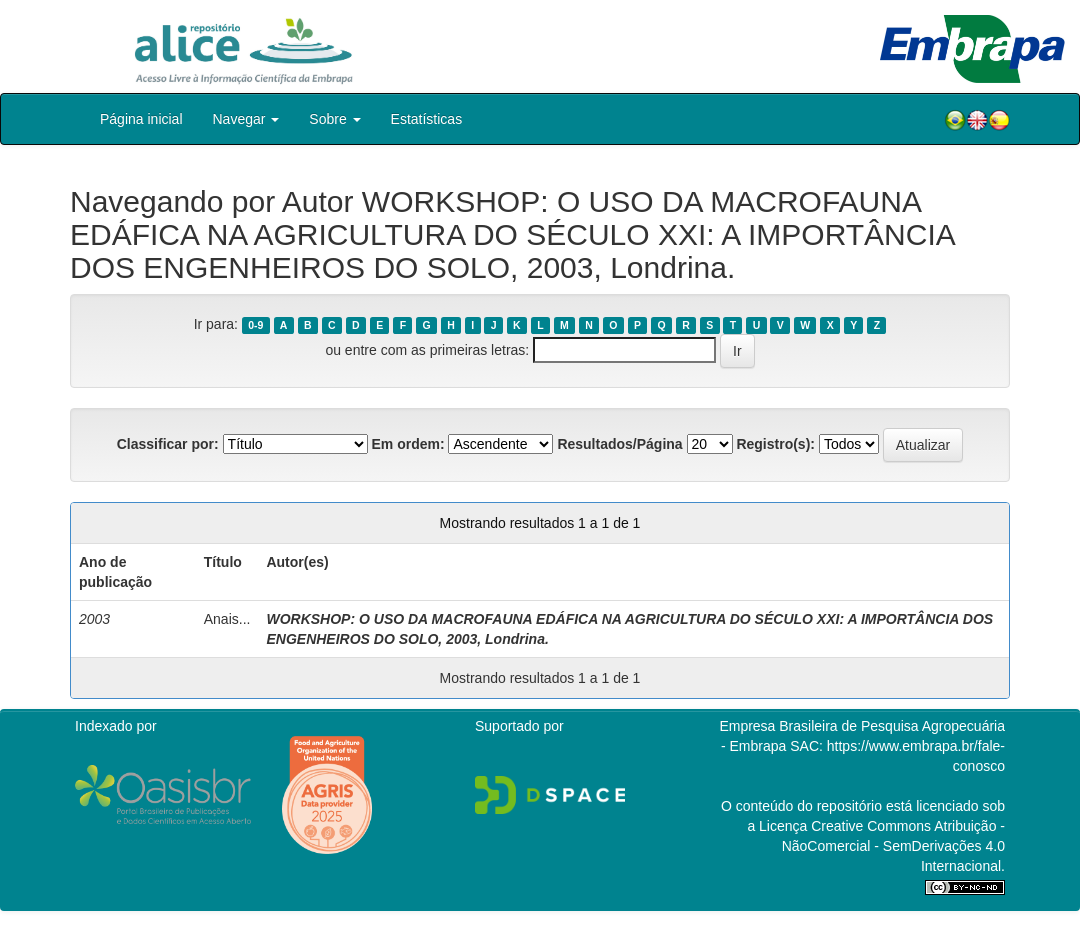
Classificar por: (168, 444)
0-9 (255, 325)
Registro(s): (775, 444)
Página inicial (141, 119)
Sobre (334, 119)
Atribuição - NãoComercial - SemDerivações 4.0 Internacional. (893, 846)
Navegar (246, 119)
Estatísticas (427, 119)
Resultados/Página (619, 444)
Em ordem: (407, 444)
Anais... (227, 619)
